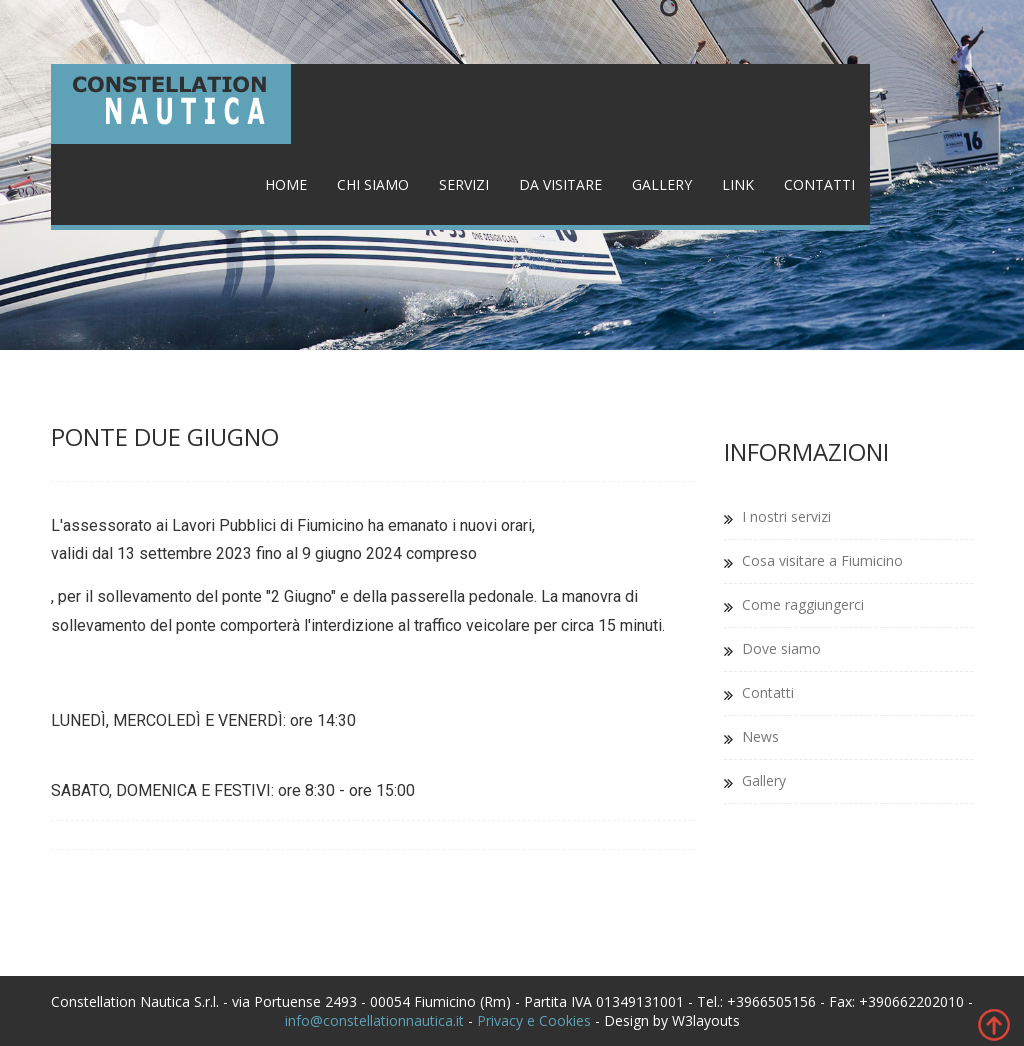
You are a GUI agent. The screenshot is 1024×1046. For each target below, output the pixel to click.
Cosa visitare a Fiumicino (822, 560)
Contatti (819, 184)
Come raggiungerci (803, 604)
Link (738, 184)
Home (286, 184)
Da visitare (560, 184)
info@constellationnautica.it (374, 1020)
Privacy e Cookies (534, 1020)
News (760, 736)
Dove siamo (781, 648)
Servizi (464, 184)
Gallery (662, 184)
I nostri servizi (786, 516)
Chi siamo (373, 184)
